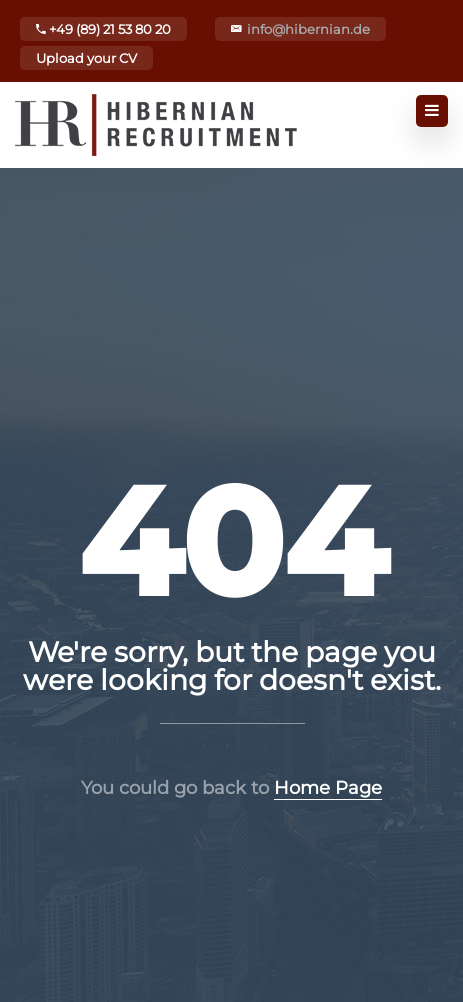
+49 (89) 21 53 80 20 (103, 29)
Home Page (328, 788)
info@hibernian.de (308, 29)
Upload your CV (86, 58)
